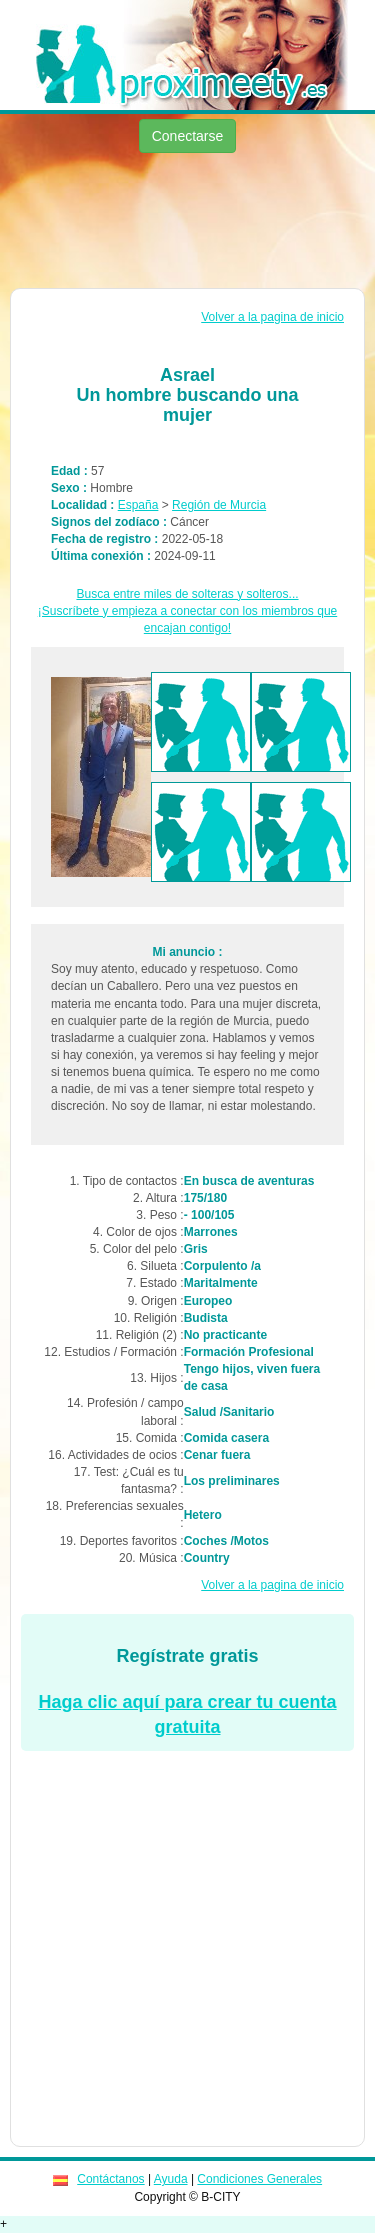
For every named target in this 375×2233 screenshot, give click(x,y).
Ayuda (171, 2179)
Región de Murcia (219, 505)
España (138, 505)
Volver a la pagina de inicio (272, 317)
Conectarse (188, 136)
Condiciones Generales (259, 2179)
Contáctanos (110, 2179)
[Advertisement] (187, 223)
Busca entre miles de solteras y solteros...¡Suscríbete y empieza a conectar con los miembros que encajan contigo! (187, 611)
